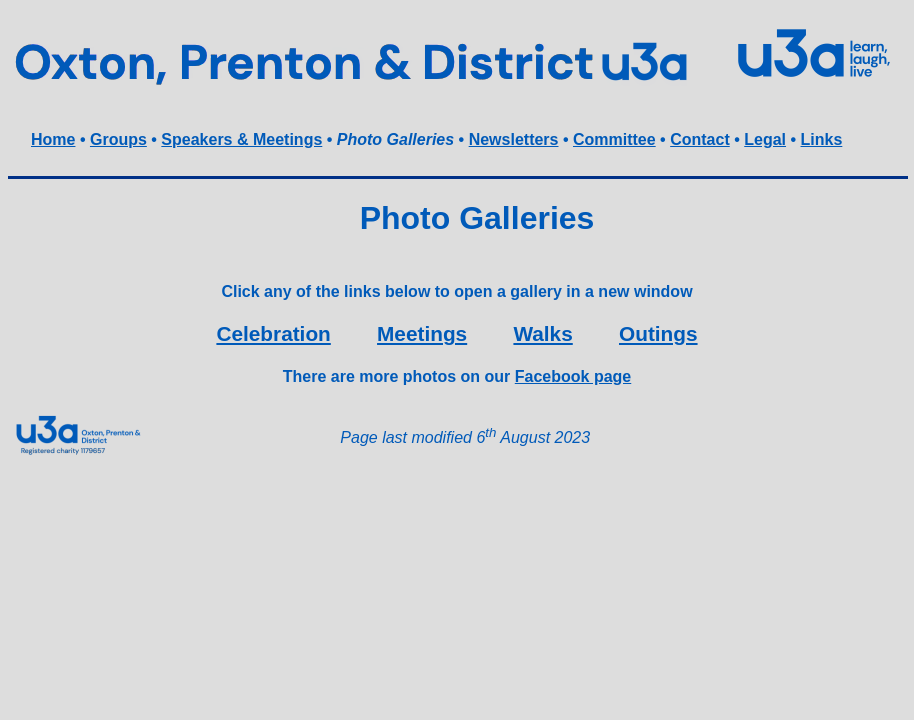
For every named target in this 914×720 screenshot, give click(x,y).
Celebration (273, 333)
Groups (118, 139)
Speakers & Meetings (241, 139)
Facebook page (573, 376)
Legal (765, 139)
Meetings (422, 333)
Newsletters (514, 139)
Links (822, 139)
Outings (658, 333)
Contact (700, 139)
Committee (614, 139)
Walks (542, 333)
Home (53, 139)
